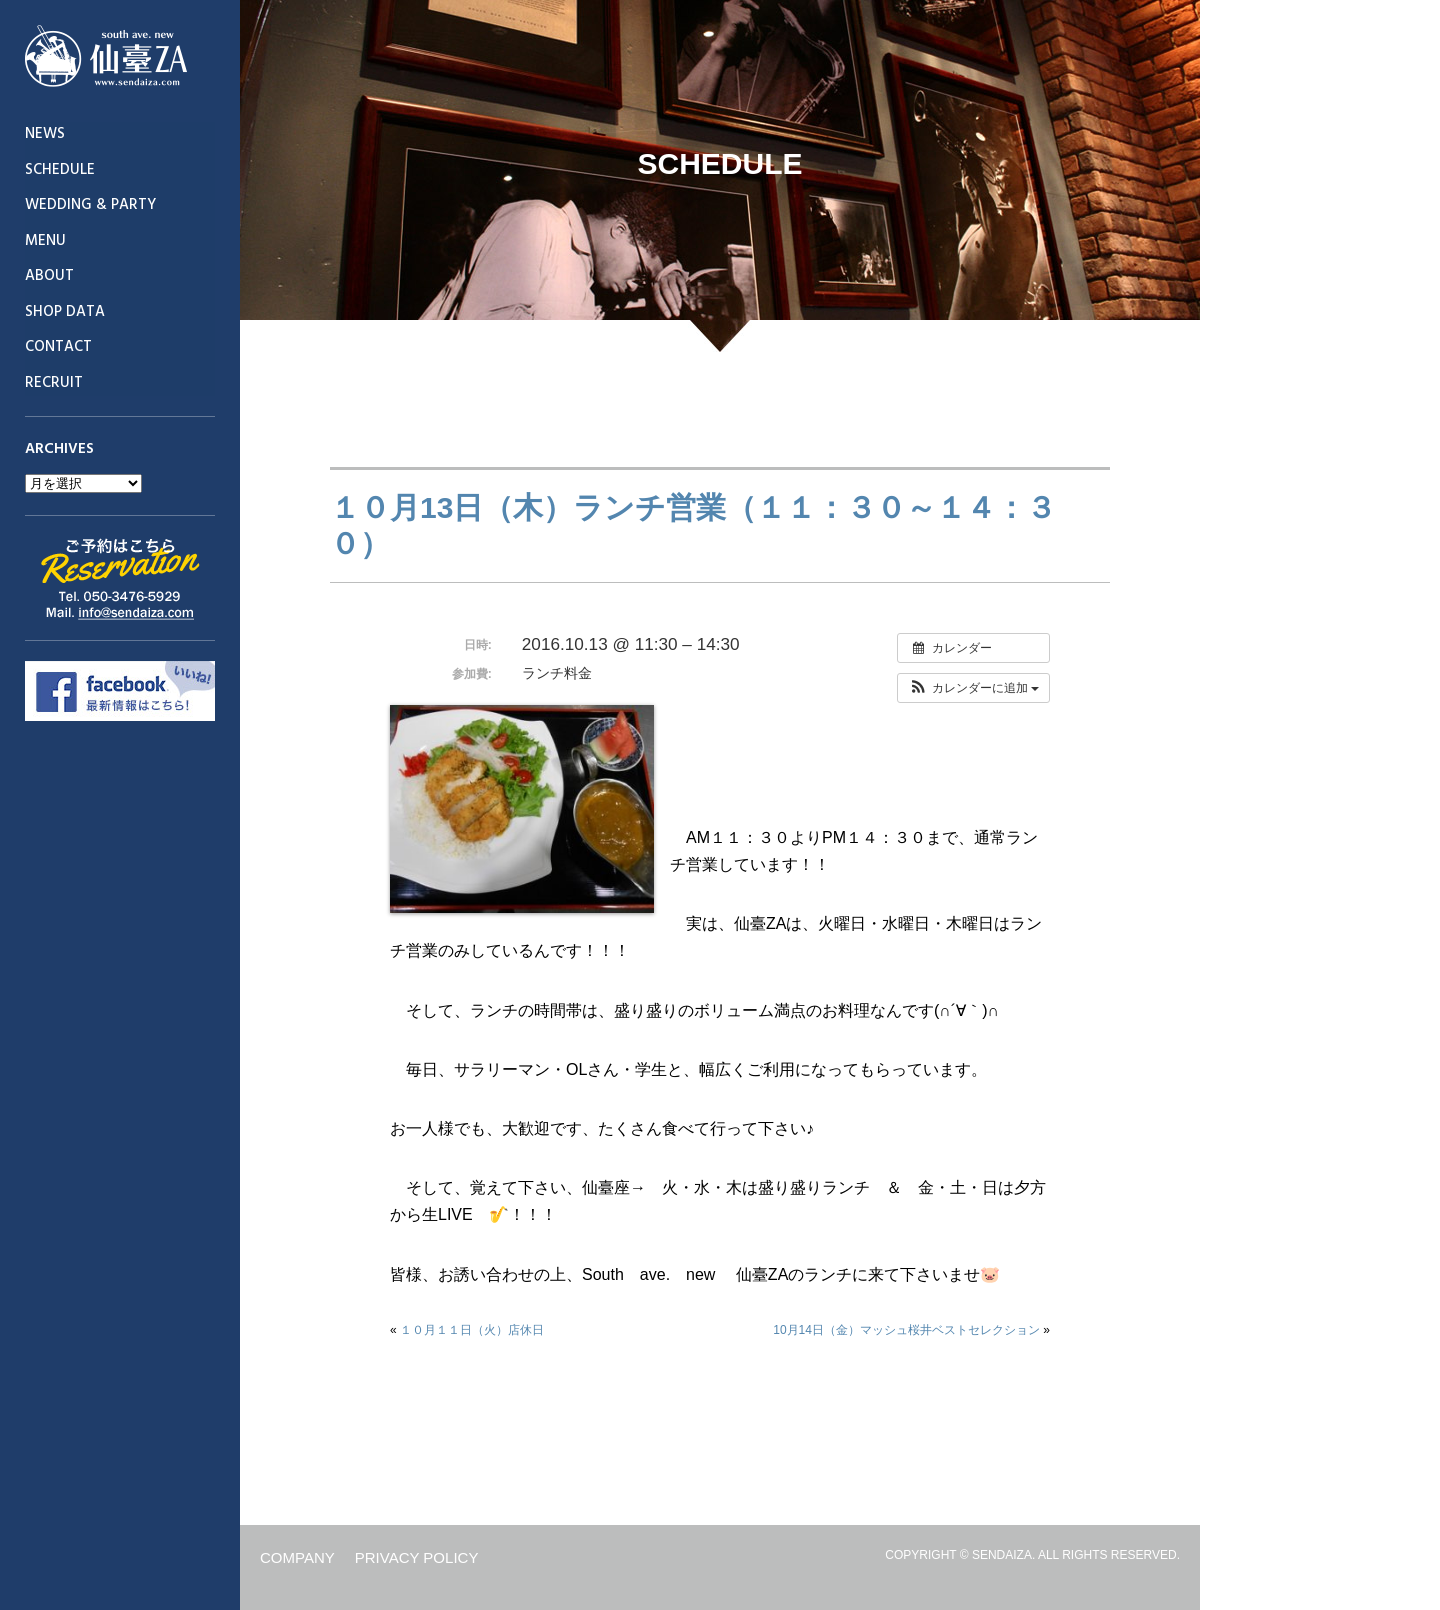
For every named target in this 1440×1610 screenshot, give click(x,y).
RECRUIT (54, 383)
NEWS (45, 134)
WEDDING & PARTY (90, 205)
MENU (45, 241)
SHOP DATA (65, 312)
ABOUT (49, 276)
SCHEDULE (60, 170)
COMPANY (297, 1557)
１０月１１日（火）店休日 (472, 1330)
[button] (973, 688)
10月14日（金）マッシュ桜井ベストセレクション (906, 1330)
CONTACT (58, 347)
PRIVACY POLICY (417, 1557)
